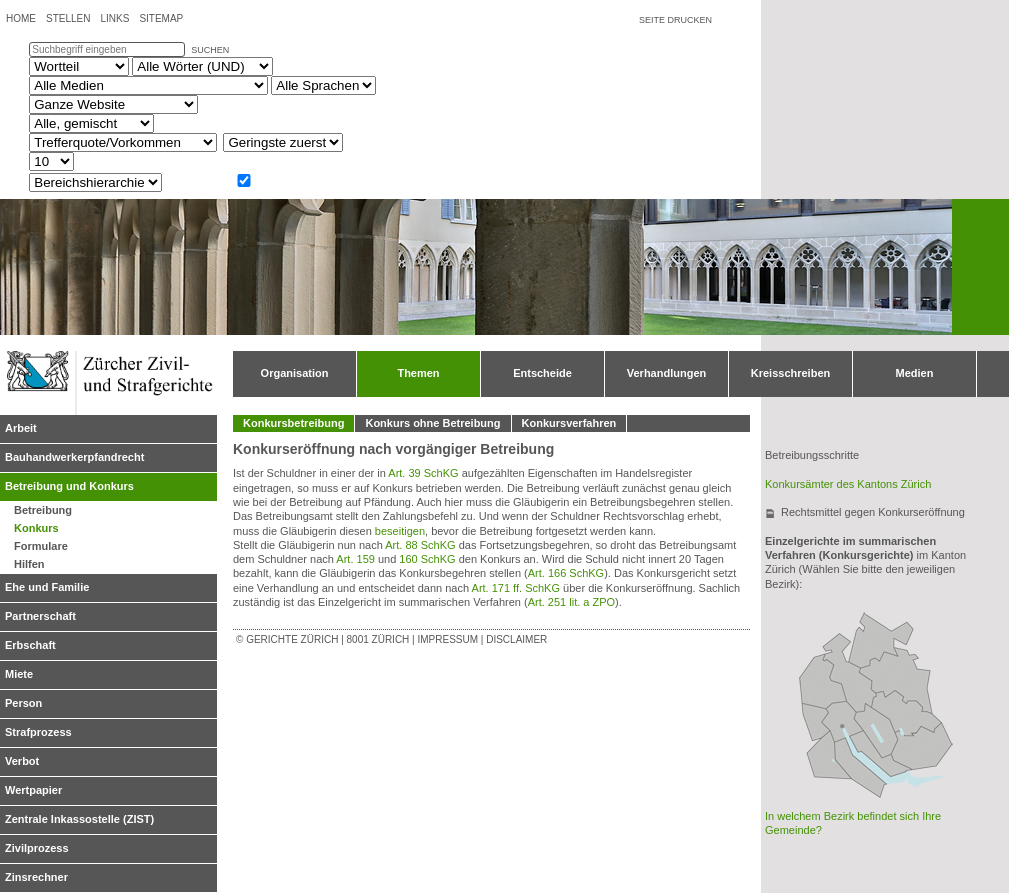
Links (114, 18)
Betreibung (43, 510)
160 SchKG (427, 559)
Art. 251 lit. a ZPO (571, 602)
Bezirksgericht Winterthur (895, 681)
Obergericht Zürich (842, 726)
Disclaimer (516, 639)
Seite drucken (675, 20)
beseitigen (400, 531)
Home (21, 18)
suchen (210, 50)
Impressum (447, 639)
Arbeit (21, 428)
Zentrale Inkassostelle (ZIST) (79, 819)
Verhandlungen (666, 373)
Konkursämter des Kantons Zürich (848, 484)
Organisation (295, 373)
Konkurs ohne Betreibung (432, 423)
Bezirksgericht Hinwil (921, 746)
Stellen (68, 18)
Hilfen (29, 564)
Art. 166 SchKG (566, 573)
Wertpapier (33, 790)
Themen (418, 373)
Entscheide (542, 373)
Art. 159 (355, 559)
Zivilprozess (37, 848)
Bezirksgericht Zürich (842, 721)
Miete (19, 674)
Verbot (22, 761)
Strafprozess (38, 732)
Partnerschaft (40, 616)
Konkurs (36, 528)
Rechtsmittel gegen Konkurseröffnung (873, 512)
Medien (915, 373)
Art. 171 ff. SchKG (516, 588)
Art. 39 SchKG (423, 473)
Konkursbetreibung (293, 423)
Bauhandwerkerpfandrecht (74, 457)
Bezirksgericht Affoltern (830, 754)
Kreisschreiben (790, 373)
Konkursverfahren (569, 423)
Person (23, 703)
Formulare (41, 546)
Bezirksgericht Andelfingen (881, 640)
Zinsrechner (36, 877)
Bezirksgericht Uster (876, 730)
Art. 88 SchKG (420, 545)
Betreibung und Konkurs (69, 486)
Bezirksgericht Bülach (850, 672)
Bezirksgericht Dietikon (816, 721)
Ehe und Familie (47, 587)
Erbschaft (30, 645)
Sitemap (161, 18)
